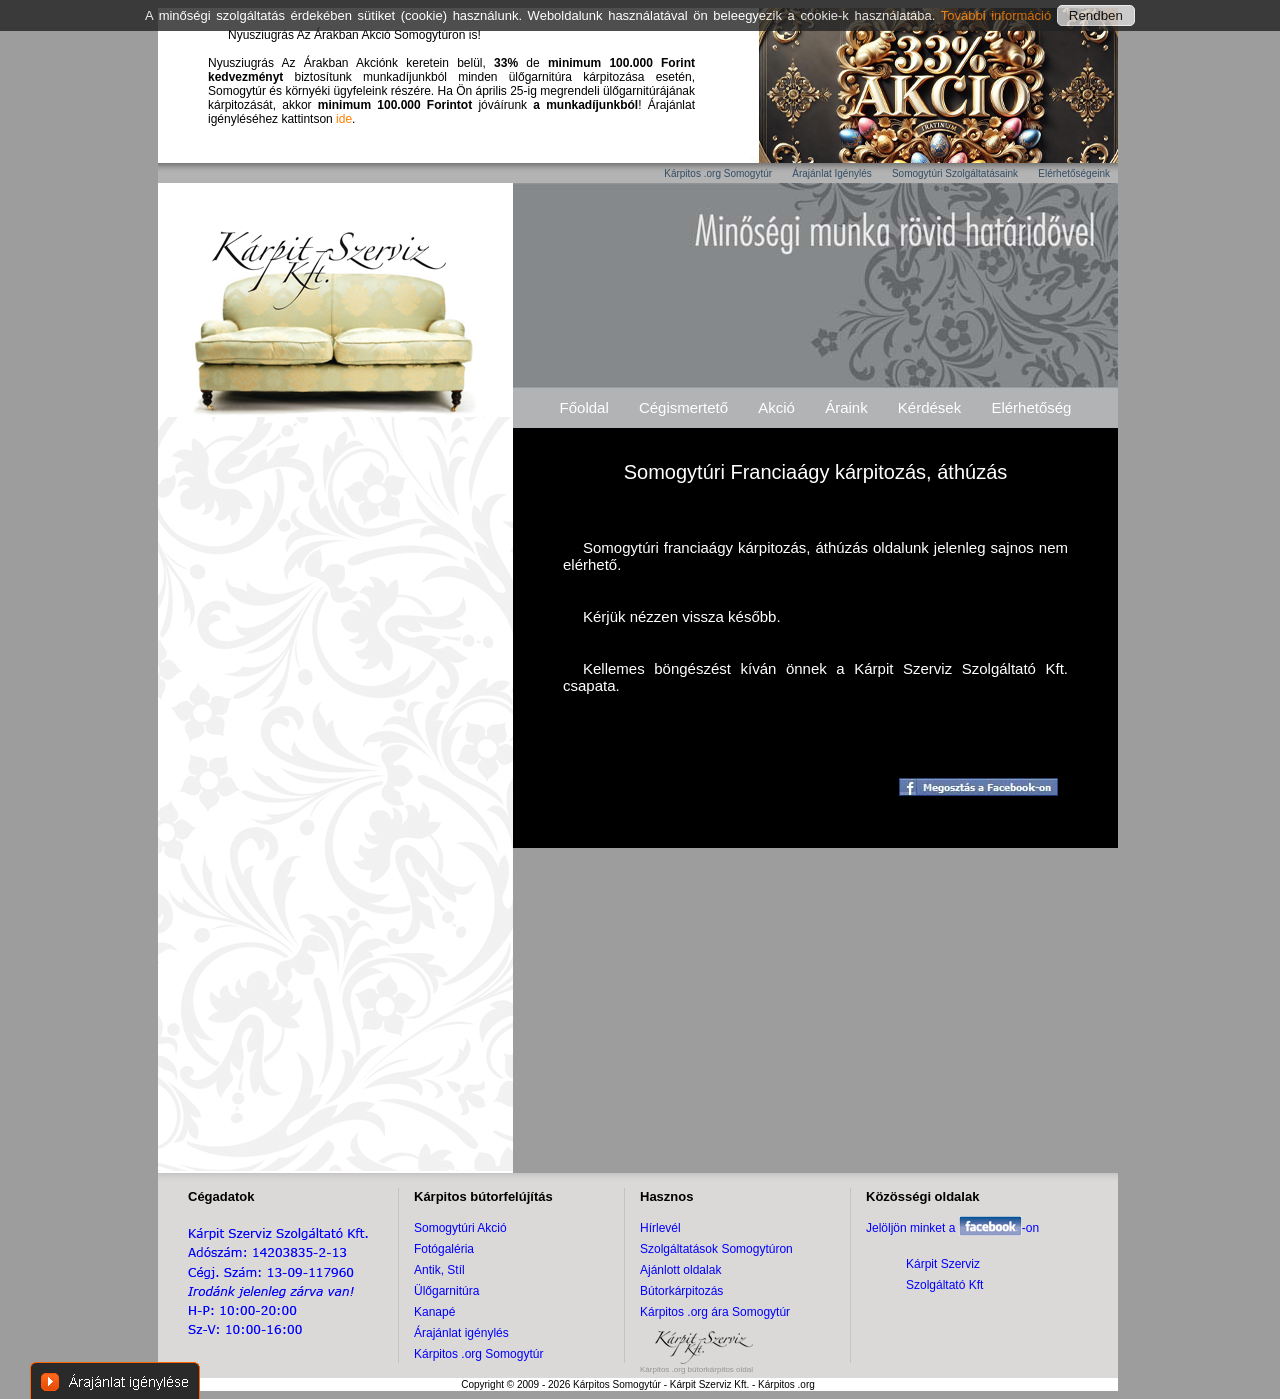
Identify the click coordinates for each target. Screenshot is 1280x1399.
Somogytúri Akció (460, 1228)
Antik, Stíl (439, 1270)
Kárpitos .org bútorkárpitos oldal (696, 1369)
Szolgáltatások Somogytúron (716, 1249)
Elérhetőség (1031, 407)
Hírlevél (660, 1228)
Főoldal (584, 407)
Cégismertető (683, 407)
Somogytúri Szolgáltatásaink (955, 173)
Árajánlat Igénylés (832, 173)
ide (344, 119)
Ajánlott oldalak (680, 1270)
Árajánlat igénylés (461, 1333)
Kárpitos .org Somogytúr (718, 173)
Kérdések (929, 407)
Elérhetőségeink (1074, 173)
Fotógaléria (444, 1249)
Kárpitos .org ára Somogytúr (715, 1312)
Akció (776, 407)
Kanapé (434, 1312)
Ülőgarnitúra (446, 1291)
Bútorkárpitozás (681, 1291)
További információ (999, 15)
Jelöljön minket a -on (952, 1228)
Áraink (846, 407)
